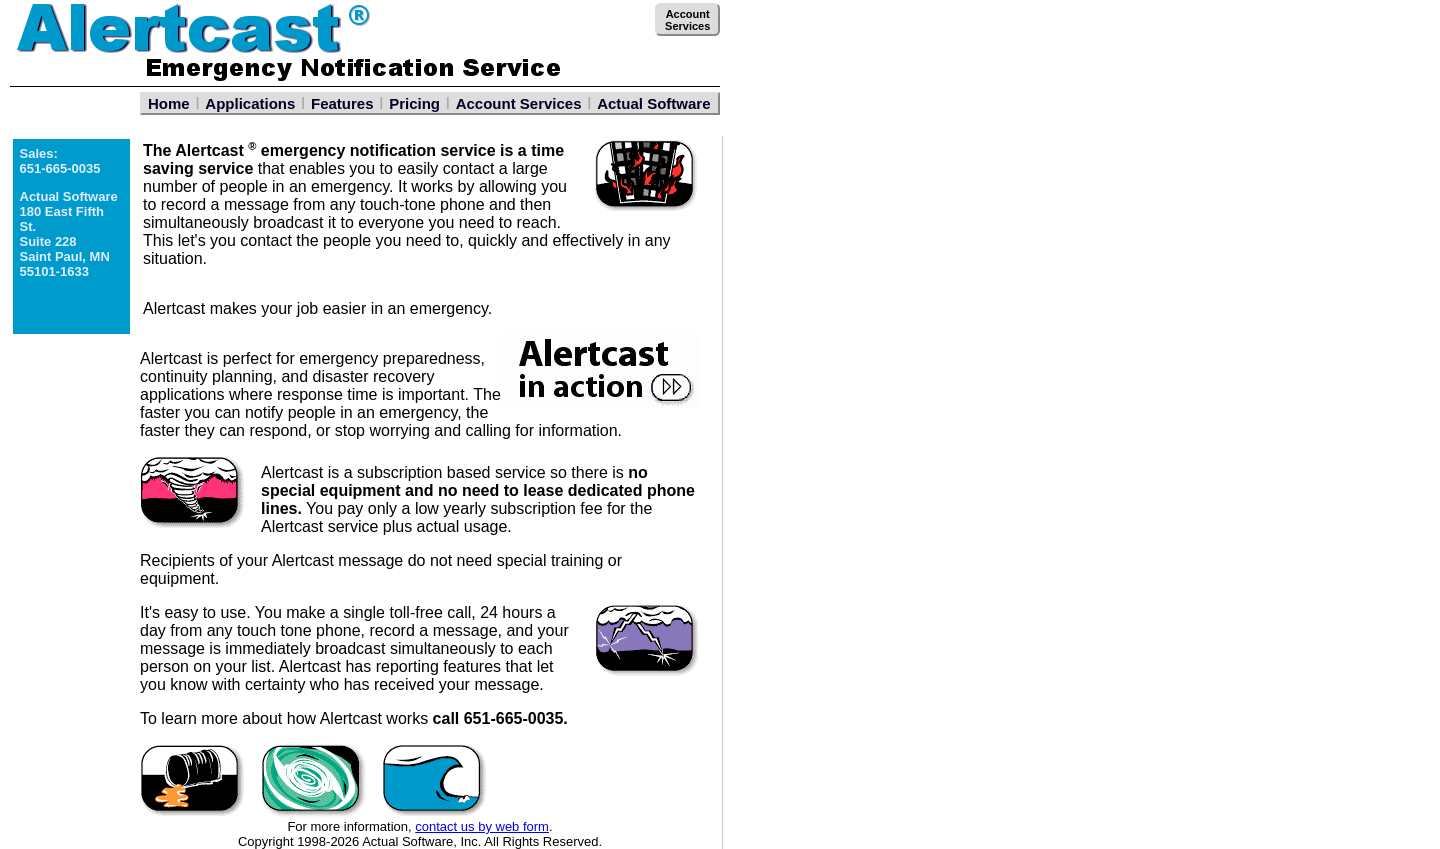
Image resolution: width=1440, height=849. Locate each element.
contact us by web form (482, 826)
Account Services (519, 103)
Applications (250, 103)
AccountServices (687, 20)
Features (342, 103)
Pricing (414, 103)
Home (169, 103)
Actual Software (653, 103)
